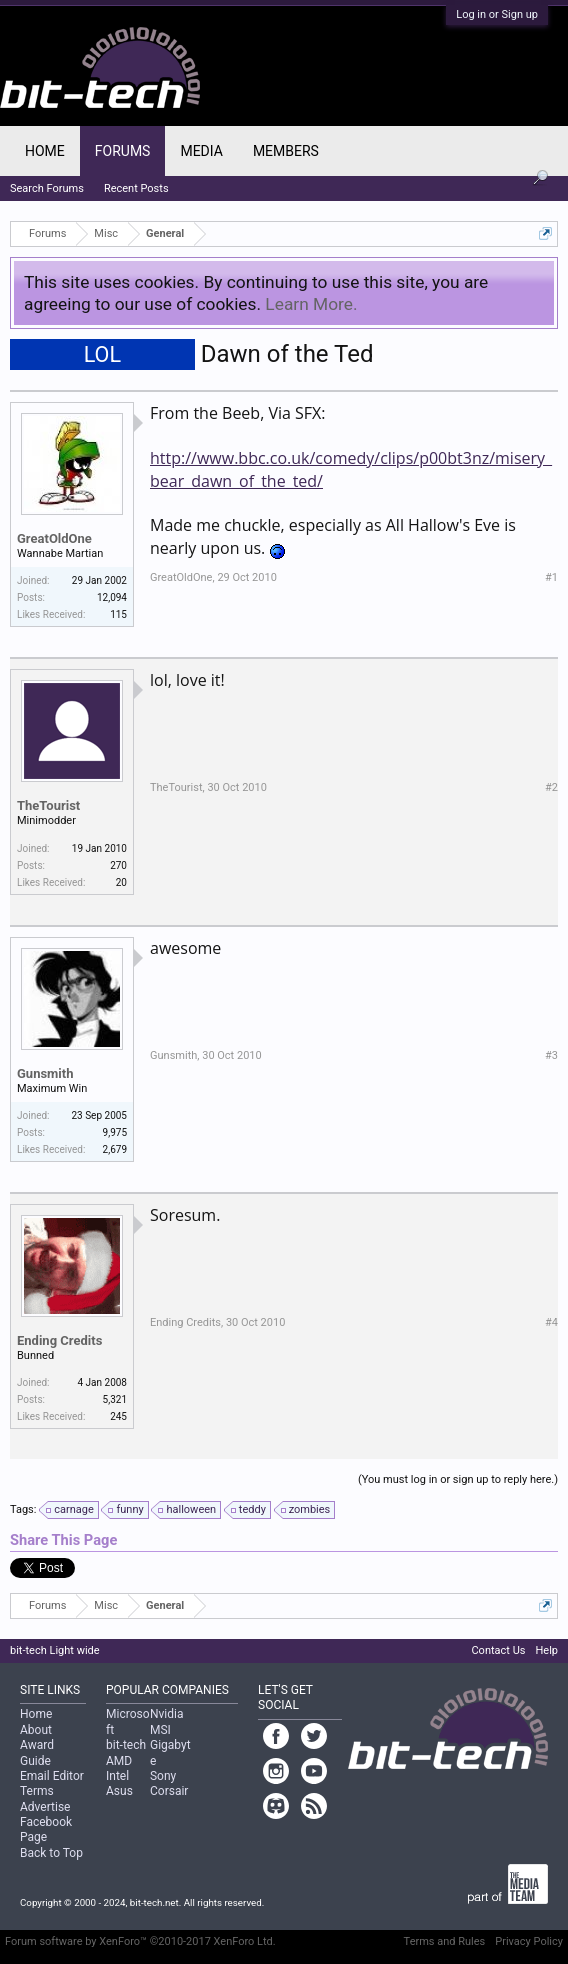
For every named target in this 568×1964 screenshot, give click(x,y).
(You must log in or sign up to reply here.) (458, 1479)
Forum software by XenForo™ (140, 1941)
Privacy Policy (529, 1941)
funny (126, 1510)
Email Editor (52, 1776)
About (36, 1730)
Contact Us (498, 1650)
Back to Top (51, 1853)
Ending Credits (59, 1340)
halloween (188, 1510)
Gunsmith (45, 1073)
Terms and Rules (445, 1941)
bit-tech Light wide (55, 1650)
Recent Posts (136, 188)
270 (118, 865)
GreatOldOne (54, 538)
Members (286, 151)
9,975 (115, 1132)
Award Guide (37, 1752)
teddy (249, 1510)
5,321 (115, 1399)
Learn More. (311, 304)
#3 (551, 1055)
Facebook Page (46, 1829)
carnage (71, 1510)
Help (546, 1650)
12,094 (112, 597)
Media (201, 151)
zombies (307, 1510)
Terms (37, 1791)
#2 (551, 787)
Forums (123, 151)
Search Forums (47, 188)
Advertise (45, 1807)
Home (45, 151)
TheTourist (48, 805)
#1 (551, 577)
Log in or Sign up (497, 14)
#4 (551, 1322)
